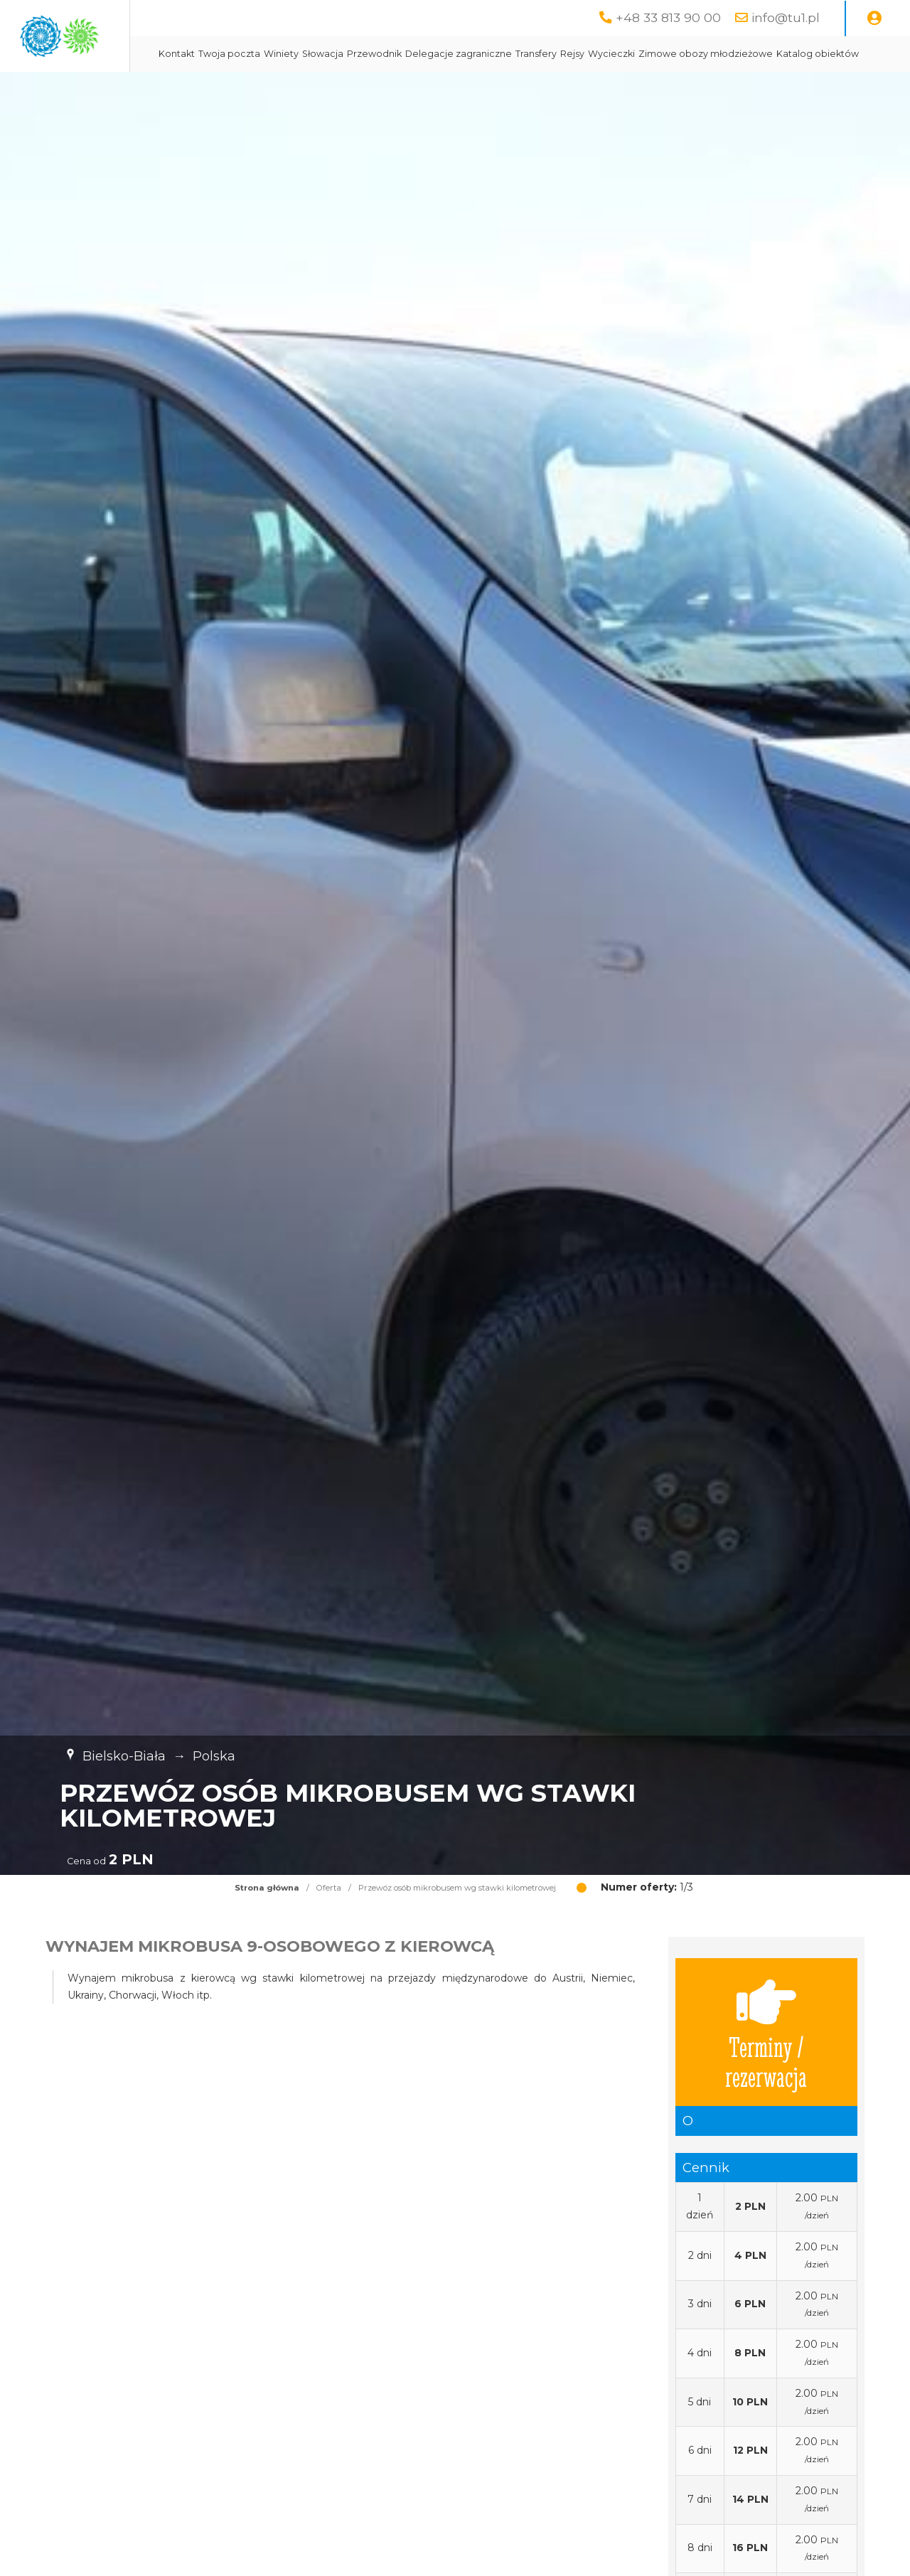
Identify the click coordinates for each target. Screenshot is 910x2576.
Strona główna (267, 1923)
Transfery (662, 53)
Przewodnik (500, 53)
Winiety (407, 53)
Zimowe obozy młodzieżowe (352, 89)
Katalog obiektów (464, 89)
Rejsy (699, 53)
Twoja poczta (356, 53)
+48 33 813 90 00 (668, 17)
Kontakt (303, 53)
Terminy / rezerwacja (766, 2067)
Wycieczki (737, 53)
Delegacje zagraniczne (585, 53)
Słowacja (449, 53)
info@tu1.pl (785, 17)
